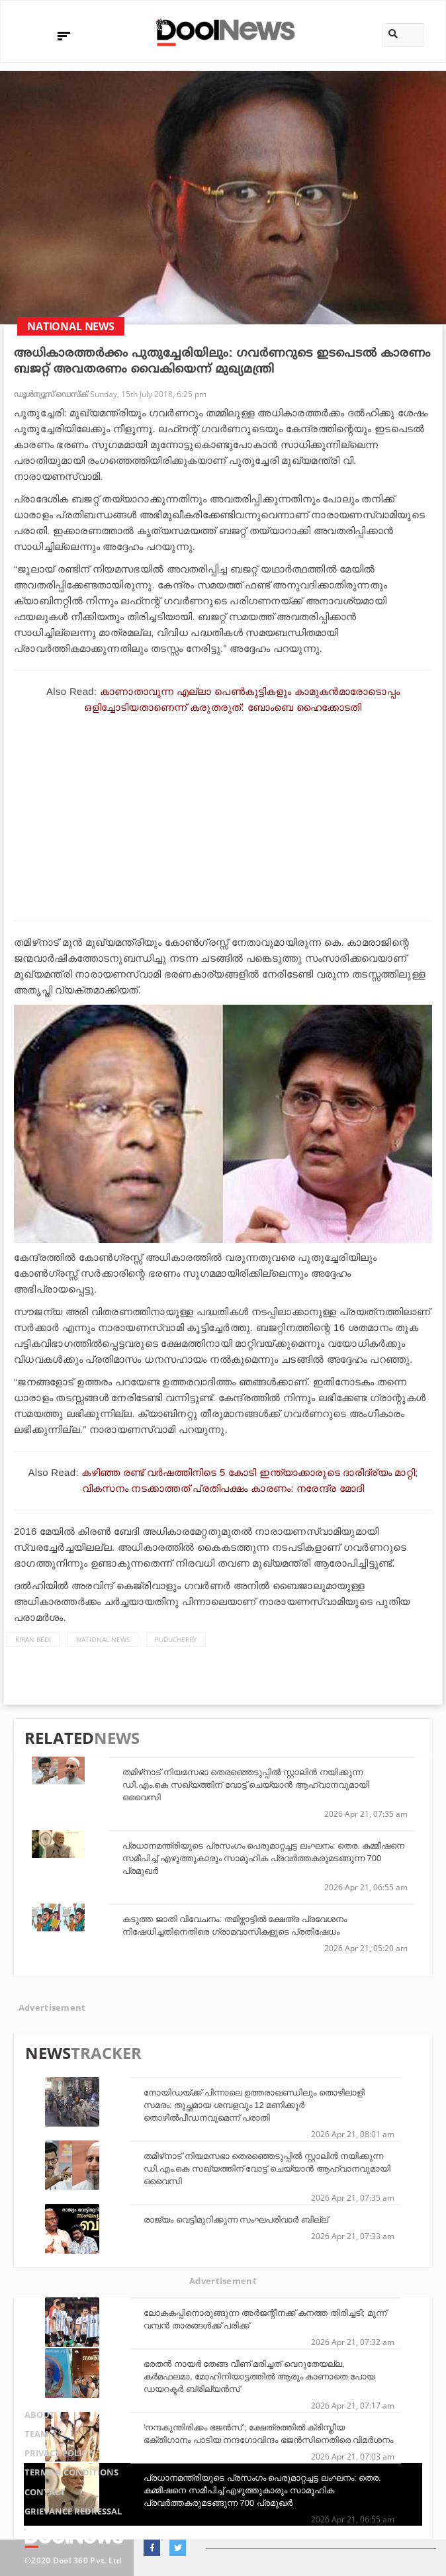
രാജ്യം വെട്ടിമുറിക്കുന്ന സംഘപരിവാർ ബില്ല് (236, 2220)
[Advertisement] (223, 814)
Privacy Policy (52, 2460)
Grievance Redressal (68, 2512)
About (30, 2426)
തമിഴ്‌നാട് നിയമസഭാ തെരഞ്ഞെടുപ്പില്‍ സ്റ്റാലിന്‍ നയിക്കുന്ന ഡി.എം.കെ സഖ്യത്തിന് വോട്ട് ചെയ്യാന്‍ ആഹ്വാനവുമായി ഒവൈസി (245, 1784)
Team (26, 2443)
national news (103, 1639)
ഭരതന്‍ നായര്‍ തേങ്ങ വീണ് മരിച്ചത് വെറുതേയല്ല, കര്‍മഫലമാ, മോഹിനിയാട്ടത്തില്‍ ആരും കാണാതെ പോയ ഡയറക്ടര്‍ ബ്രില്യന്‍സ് (259, 2376)
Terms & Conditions (66, 2477)
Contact (35, 2495)
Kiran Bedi (33, 1639)
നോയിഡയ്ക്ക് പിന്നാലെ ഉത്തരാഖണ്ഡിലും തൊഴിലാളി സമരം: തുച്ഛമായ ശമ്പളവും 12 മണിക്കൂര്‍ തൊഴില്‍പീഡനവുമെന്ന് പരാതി (254, 2105)
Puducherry (176, 1639)
